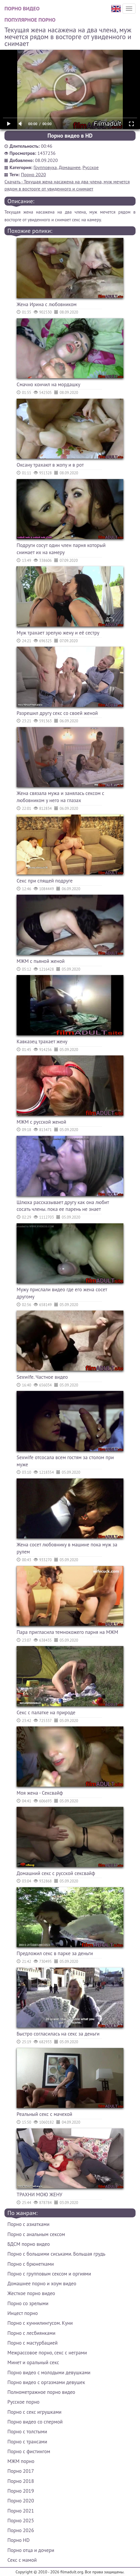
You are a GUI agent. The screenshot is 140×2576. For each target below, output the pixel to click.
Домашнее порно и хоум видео (41, 2283)
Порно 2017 (20, 2471)
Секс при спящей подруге (45, 880)
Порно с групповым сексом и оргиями (49, 2273)
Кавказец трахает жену (42, 1041)
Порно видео (21, 8)
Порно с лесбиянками (31, 2333)
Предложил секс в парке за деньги (55, 1953)
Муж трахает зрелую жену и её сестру (58, 632)
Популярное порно (29, 19)
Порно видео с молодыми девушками (48, 2372)
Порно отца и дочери (30, 2550)
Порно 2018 (20, 2481)
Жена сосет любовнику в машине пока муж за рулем (67, 1548)
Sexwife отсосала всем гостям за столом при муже (65, 1461)
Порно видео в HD (70, 135)
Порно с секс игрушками (34, 2412)
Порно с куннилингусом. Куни (40, 2323)
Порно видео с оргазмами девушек (46, 2382)
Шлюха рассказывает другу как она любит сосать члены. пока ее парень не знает (63, 1206)
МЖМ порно (20, 2461)
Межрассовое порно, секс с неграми (47, 2352)
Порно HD (18, 2540)
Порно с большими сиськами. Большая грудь (56, 2254)
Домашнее (70, 167)
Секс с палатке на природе (46, 1712)
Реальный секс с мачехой (44, 2114)
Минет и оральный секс (33, 2362)
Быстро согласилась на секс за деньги (58, 2033)
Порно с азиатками (28, 2224)
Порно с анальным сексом (36, 2234)
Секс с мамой (22, 2560)
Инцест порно (22, 2313)
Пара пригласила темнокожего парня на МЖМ (67, 1632)
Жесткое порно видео (31, 2293)
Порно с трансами (27, 2441)
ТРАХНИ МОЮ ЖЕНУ (39, 2194)
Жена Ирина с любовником (47, 304)
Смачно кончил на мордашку (48, 384)
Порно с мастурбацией (32, 2343)
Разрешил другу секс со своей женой (57, 713)
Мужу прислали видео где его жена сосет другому (62, 1293)
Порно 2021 (20, 2510)
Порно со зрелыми (27, 2303)
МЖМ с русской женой (41, 1122)
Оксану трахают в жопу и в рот (50, 465)
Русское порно (23, 2402)
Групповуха (45, 167)
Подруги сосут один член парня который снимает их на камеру (61, 549)
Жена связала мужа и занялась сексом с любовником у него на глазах (60, 797)
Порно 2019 (20, 2491)
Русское (90, 167)
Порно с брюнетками (30, 2264)
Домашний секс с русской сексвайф (56, 1873)
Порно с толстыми (27, 2431)
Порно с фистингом (28, 2451)
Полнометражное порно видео (41, 2392)
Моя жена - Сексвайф (40, 1793)
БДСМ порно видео (28, 2244)
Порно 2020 (33, 174)
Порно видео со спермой (35, 2421)
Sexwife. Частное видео (42, 1377)
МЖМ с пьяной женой (41, 961)
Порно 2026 (20, 2530)
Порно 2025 (20, 2520)
